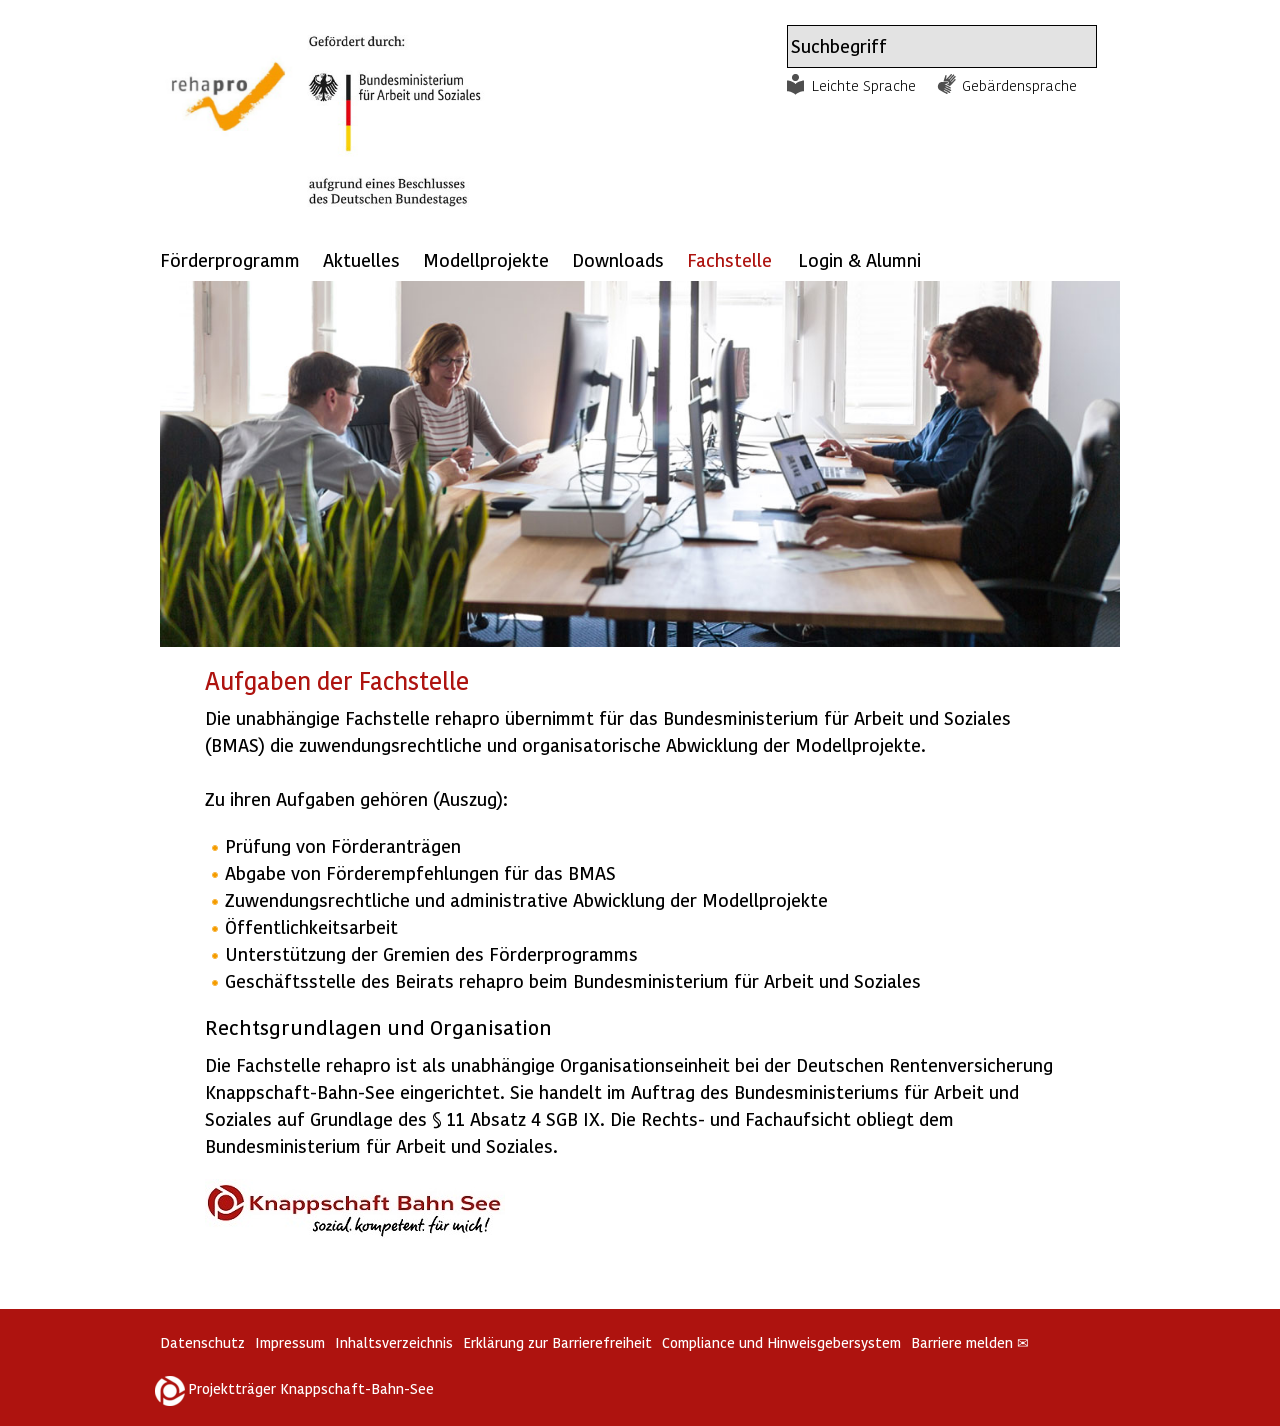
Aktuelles (361, 259)
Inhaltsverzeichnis (394, 1342)
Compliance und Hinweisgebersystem (781, 1342)
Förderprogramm (230, 259)
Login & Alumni (859, 259)
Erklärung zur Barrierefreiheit (557, 1342)
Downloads (618, 259)
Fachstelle (729, 259)
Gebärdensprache (1019, 85)
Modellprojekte (486, 259)
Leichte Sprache (864, 85)
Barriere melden (970, 1342)
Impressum (290, 1342)
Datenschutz (202, 1342)
